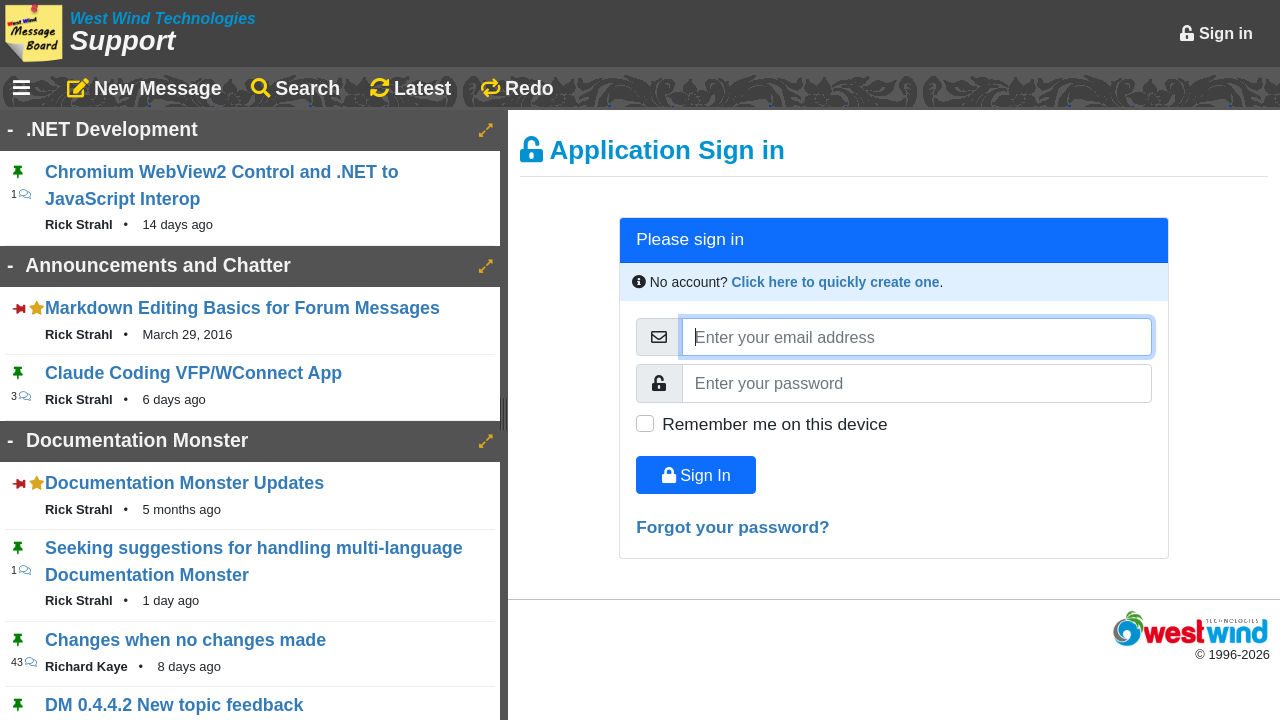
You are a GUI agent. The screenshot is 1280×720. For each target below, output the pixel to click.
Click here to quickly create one (836, 282)
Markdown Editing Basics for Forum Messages (242, 308)
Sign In (696, 475)
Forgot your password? (733, 527)
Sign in (1216, 33)
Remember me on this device (774, 424)
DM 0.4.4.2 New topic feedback (174, 705)
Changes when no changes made (185, 640)
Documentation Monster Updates (184, 483)
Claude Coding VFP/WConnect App (193, 373)
